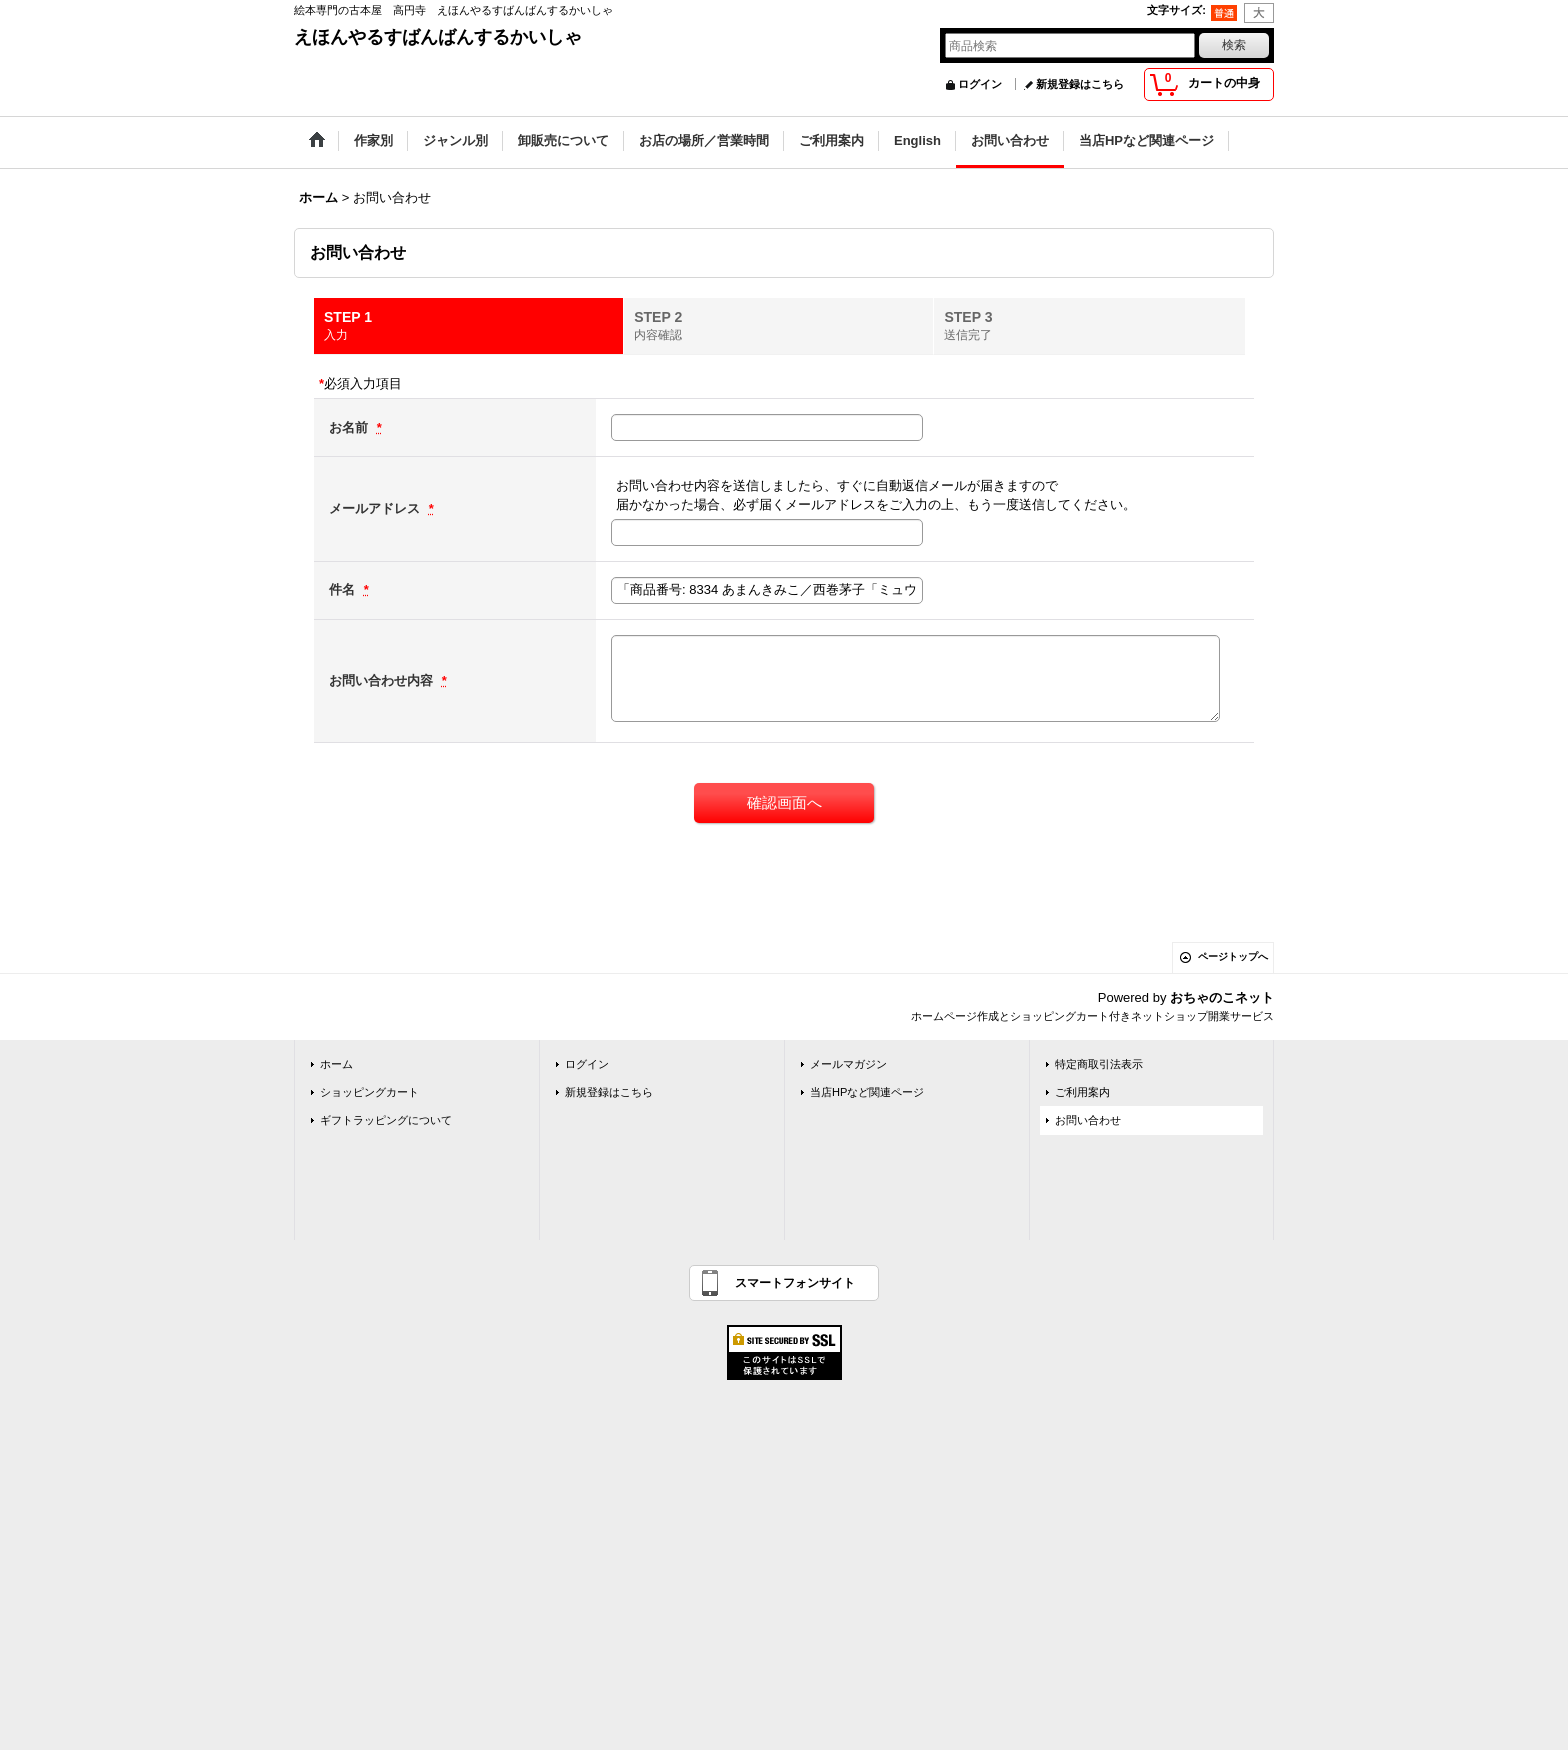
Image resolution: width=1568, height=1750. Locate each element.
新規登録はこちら (1080, 84)
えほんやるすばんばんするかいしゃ (438, 37)
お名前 (350, 427)
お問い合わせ (1088, 1120)
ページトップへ (1233, 956)
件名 (344, 589)
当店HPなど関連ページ (867, 1092)
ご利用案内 (1082, 1092)
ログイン (980, 84)
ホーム (336, 1064)
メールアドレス (376, 508)
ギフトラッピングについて (386, 1120)
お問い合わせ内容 (383, 680)
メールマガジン (848, 1064)
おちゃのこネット (1222, 997)
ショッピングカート (369, 1092)
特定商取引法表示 (1099, 1064)
